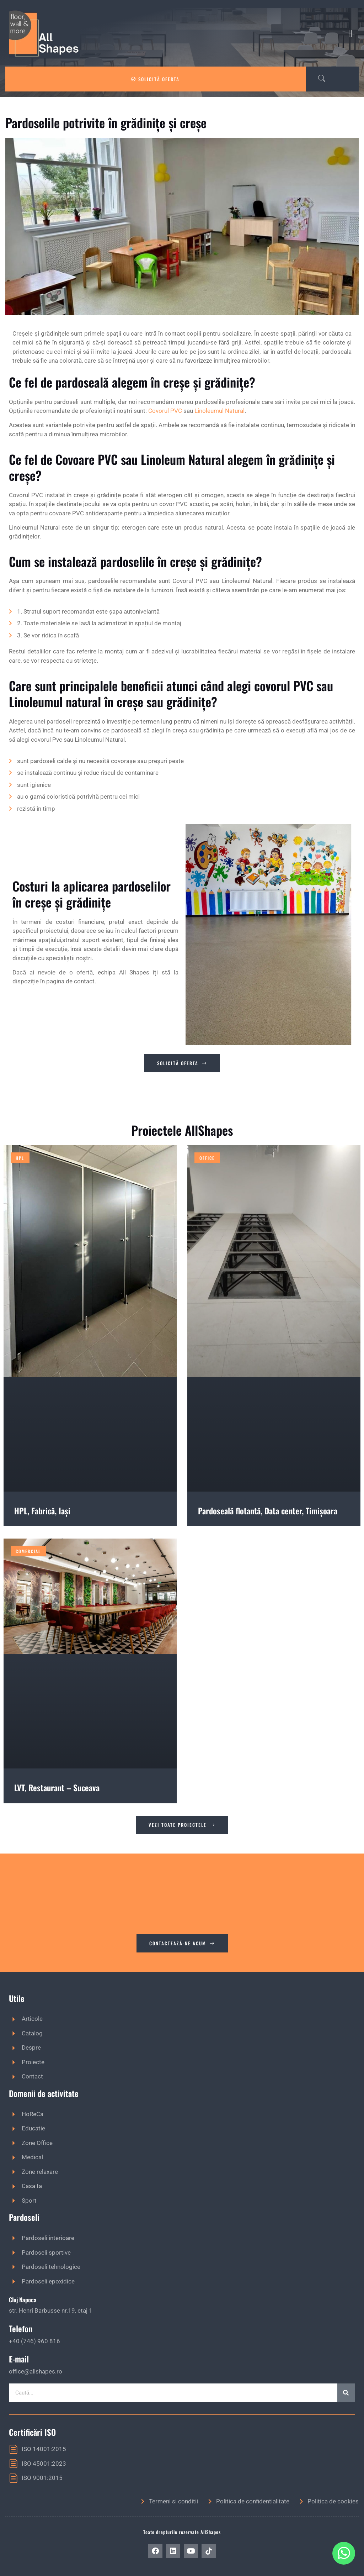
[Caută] (346, 2392)
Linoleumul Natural (219, 410)
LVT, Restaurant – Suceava (57, 1788)
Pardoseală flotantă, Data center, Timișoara (267, 1511)
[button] (350, 33)
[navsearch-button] (318, 79)
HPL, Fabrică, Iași (42, 1511)
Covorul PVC (165, 410)
